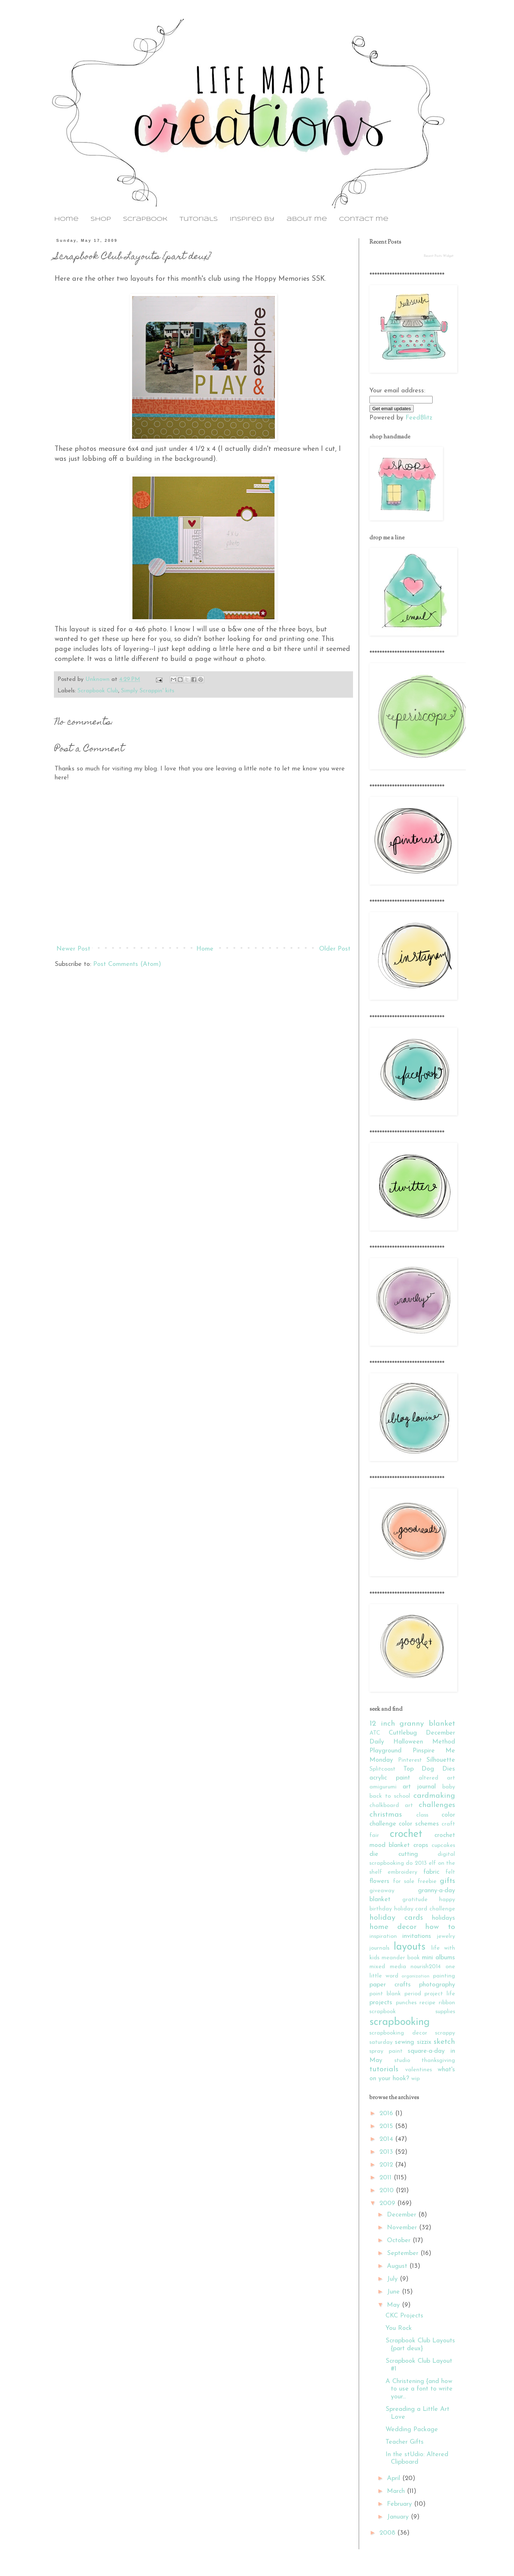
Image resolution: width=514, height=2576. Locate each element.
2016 (387, 2113)
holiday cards (396, 1917)
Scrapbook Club (97, 691)
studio (402, 2060)
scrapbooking (399, 2022)
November (403, 2227)
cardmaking (434, 1795)
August (398, 2266)
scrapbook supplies (412, 2012)
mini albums (438, 1957)
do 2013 (416, 1863)
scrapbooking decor (398, 2033)
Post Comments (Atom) (127, 964)
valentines (418, 2070)
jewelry (446, 1936)
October (400, 2240)
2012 (387, 2165)
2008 (388, 2533)
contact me (363, 219)
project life (439, 1994)
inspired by (252, 219)
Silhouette (440, 1760)
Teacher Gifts (405, 2442)
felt (450, 1872)
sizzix (424, 2042)
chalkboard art (391, 1805)
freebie (427, 1881)
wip (415, 2079)
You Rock (399, 2328)
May (394, 2305)
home (66, 219)
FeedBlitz (418, 417)
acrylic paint (389, 1778)
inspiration (383, 1936)
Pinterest (410, 1760)
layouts (409, 1947)
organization (415, 1976)
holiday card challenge (424, 1909)
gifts (447, 1881)
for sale (403, 1881)
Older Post (335, 949)
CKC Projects (404, 2315)
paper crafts (390, 1984)
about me (307, 219)
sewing (404, 2042)
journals (379, 1948)
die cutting (393, 1854)
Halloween (408, 1741)
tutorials (199, 219)
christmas (385, 1814)
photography (437, 1984)
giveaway (381, 1891)
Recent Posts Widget (438, 256)
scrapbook (145, 219)
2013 (387, 2152)
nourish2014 (425, 1967)
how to (440, 1927)
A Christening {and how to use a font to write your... (419, 2389)
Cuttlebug (403, 1733)
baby (448, 1787)
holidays (443, 1918)
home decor (393, 1927)
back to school (389, 1796)
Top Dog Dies (429, 1769)
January (399, 2517)
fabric (431, 1872)
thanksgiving (438, 2060)
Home (204, 949)
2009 (388, 2203)
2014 (387, 2139)
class (422, 1815)
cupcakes (443, 1845)
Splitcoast (382, 1769)
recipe (427, 2003)
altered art (437, 1778)
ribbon (447, 2003)
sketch (444, 2042)
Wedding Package (412, 2429)
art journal (419, 1786)
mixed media (387, 1967)
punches (406, 2003)
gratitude (415, 1900)
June (394, 2292)
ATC (374, 1733)
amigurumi (383, 1787)
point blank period (395, 1994)
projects (380, 2002)
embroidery (402, 1872)
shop (101, 219)
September (403, 2253)
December (402, 2214)
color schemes (419, 1824)
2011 (386, 2177)
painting (444, 1976)
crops (420, 1845)
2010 (387, 2190)
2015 (387, 2126)
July (393, 2279)
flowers (379, 1881)
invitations (416, 1936)
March (397, 2491)
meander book (401, 1958)
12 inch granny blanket (412, 1723)
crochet (406, 1834)
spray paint (386, 2051)
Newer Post (73, 949)
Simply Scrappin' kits (147, 691)
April (394, 2478)
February (400, 2504)
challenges (437, 1805)
